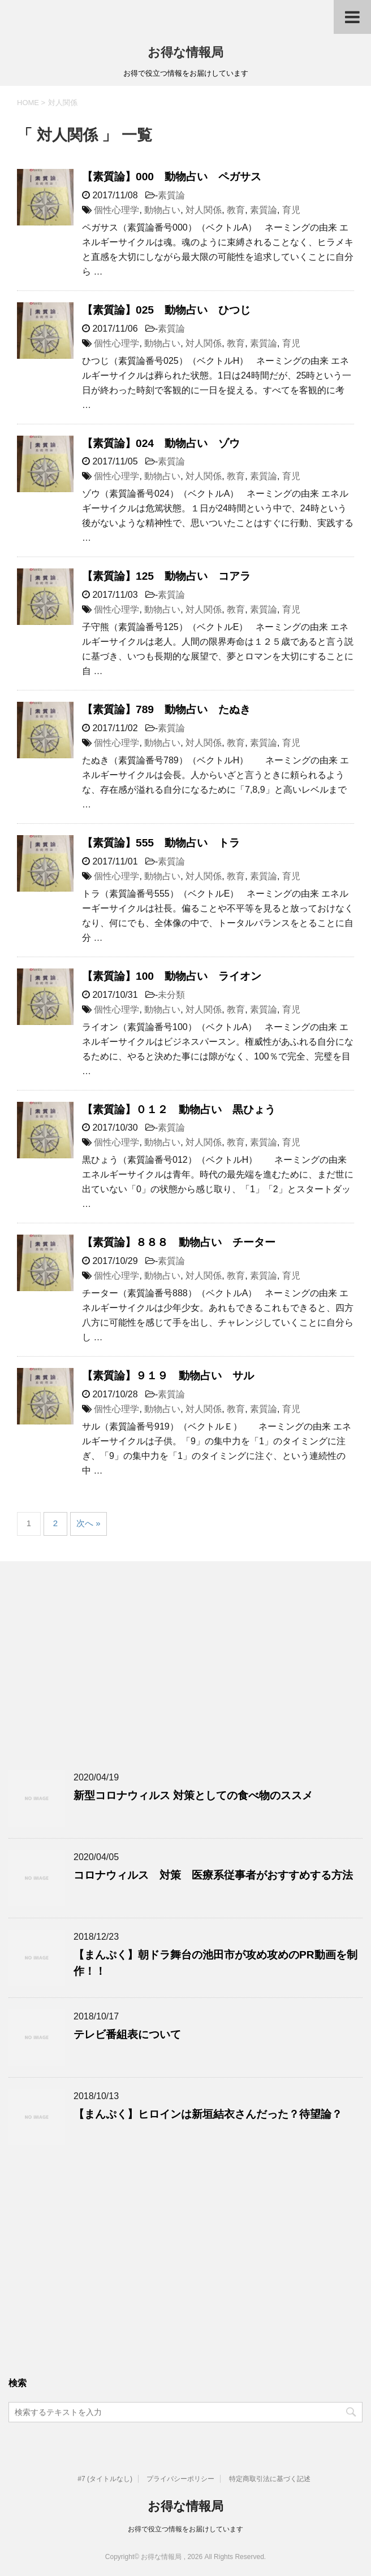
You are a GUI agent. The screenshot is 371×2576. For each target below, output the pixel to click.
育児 (291, 210)
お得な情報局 (185, 52)
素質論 (171, 195)
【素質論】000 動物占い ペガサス (171, 177)
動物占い (162, 210)
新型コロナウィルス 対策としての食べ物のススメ (193, 1795)
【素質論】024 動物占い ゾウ (161, 443)
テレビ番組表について (127, 2034)
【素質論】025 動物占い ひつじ (166, 310)
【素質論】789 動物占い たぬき (166, 709)
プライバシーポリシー (180, 2479)
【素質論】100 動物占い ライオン (171, 976)
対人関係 (204, 210)
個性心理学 (116, 210)
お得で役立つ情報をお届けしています (185, 2529)
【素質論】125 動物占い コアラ (166, 576)
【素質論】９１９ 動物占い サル (168, 1376)
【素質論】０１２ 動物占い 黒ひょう (178, 1109)
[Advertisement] (185, 1682)
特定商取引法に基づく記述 (269, 2479)
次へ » (88, 1523)
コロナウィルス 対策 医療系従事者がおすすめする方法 (213, 1875)
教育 (236, 210)
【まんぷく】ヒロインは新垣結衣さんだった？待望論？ (208, 2114)
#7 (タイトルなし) (104, 2479)
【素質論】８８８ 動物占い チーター (178, 1242)
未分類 (171, 995)
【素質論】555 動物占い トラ (161, 843)
